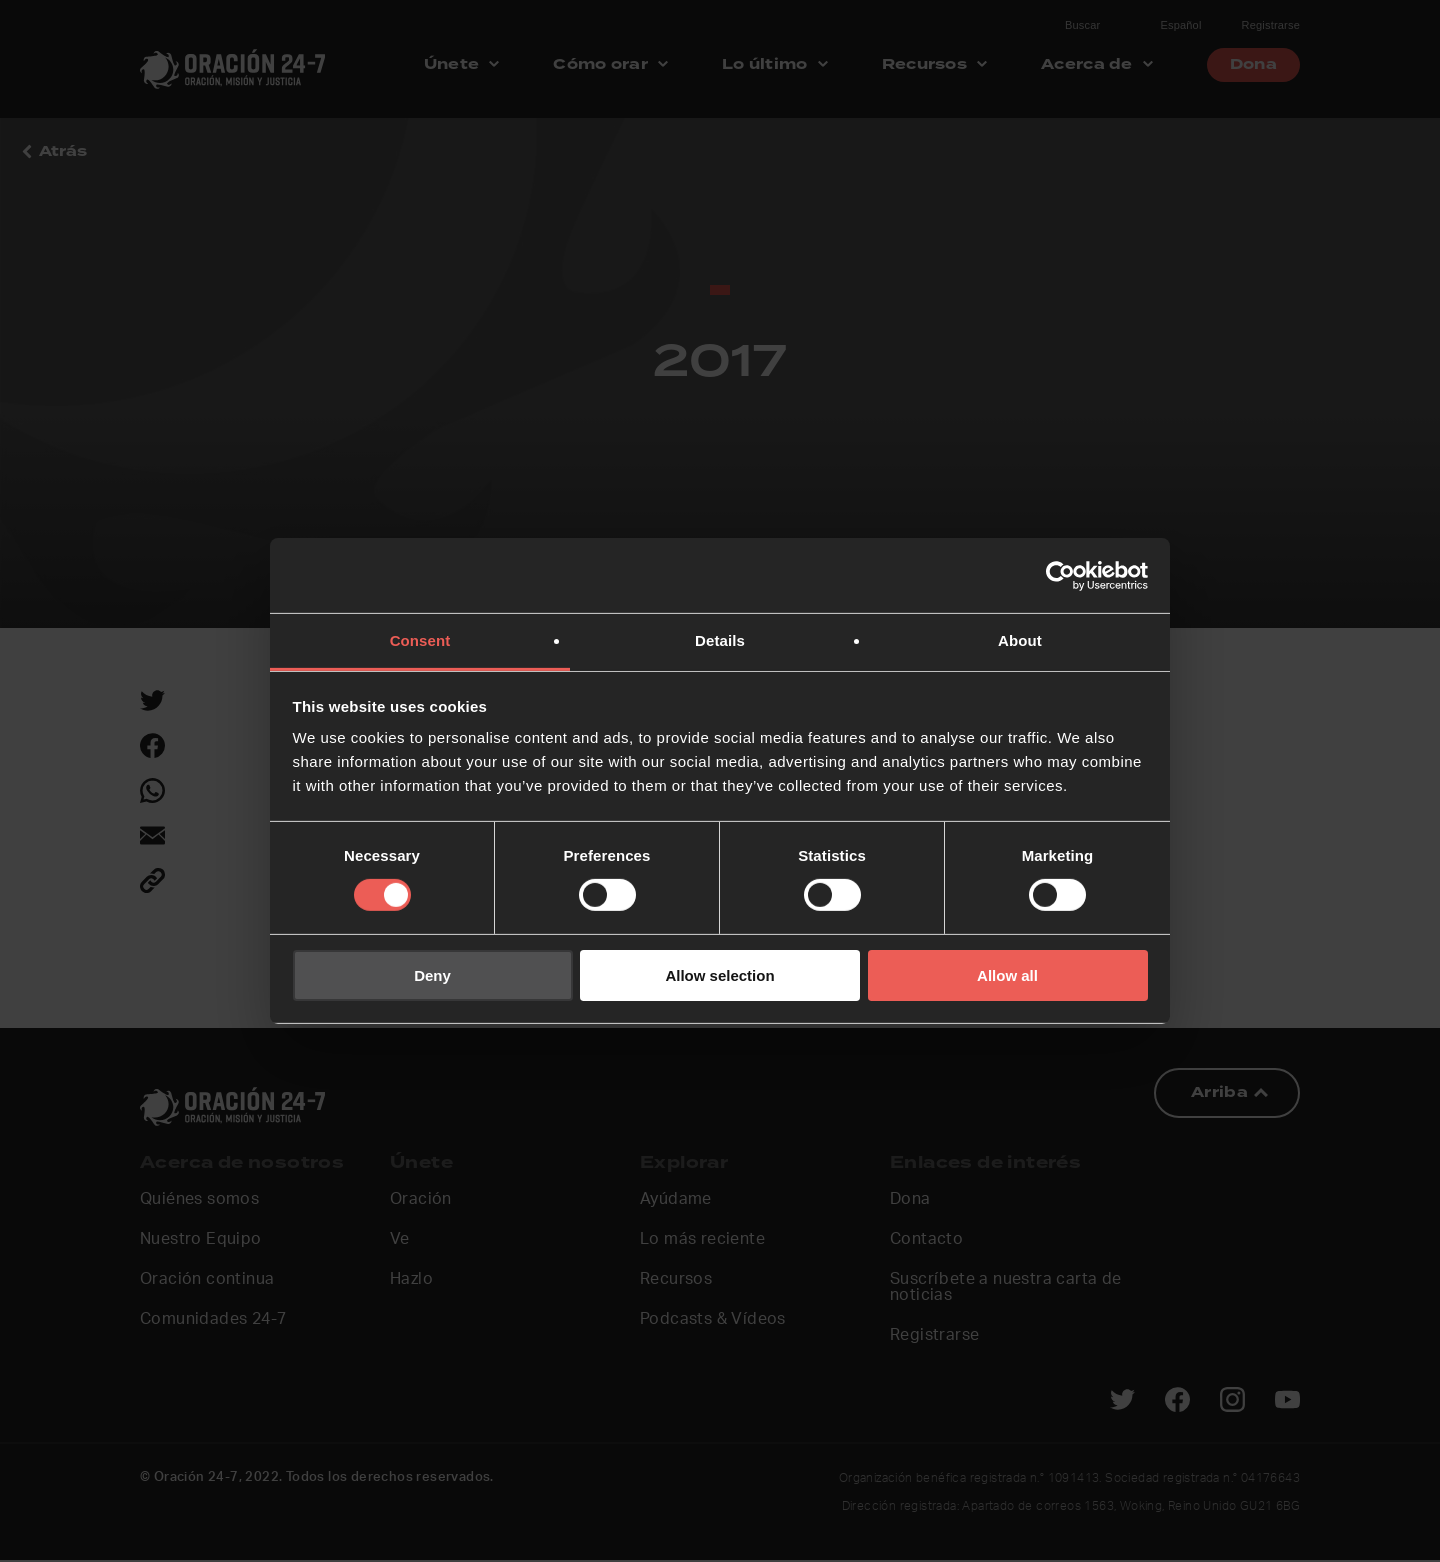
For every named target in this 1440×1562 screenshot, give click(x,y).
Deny (432, 975)
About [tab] (1020, 640)
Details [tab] (720, 640)
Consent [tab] (420, 640)
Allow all (1007, 975)
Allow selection (719, 975)
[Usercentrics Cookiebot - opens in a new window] (1060, 575)
